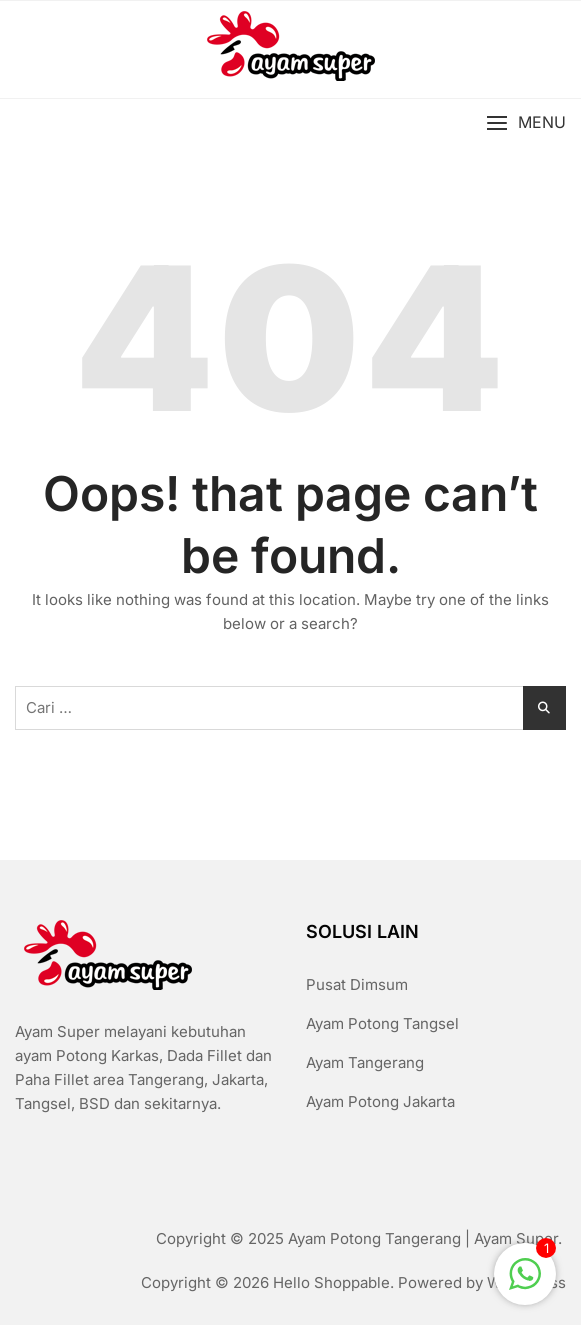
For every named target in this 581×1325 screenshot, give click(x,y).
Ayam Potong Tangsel (382, 1023)
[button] (526, 123)
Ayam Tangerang (365, 1062)
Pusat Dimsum (357, 984)
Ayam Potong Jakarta (380, 1101)
